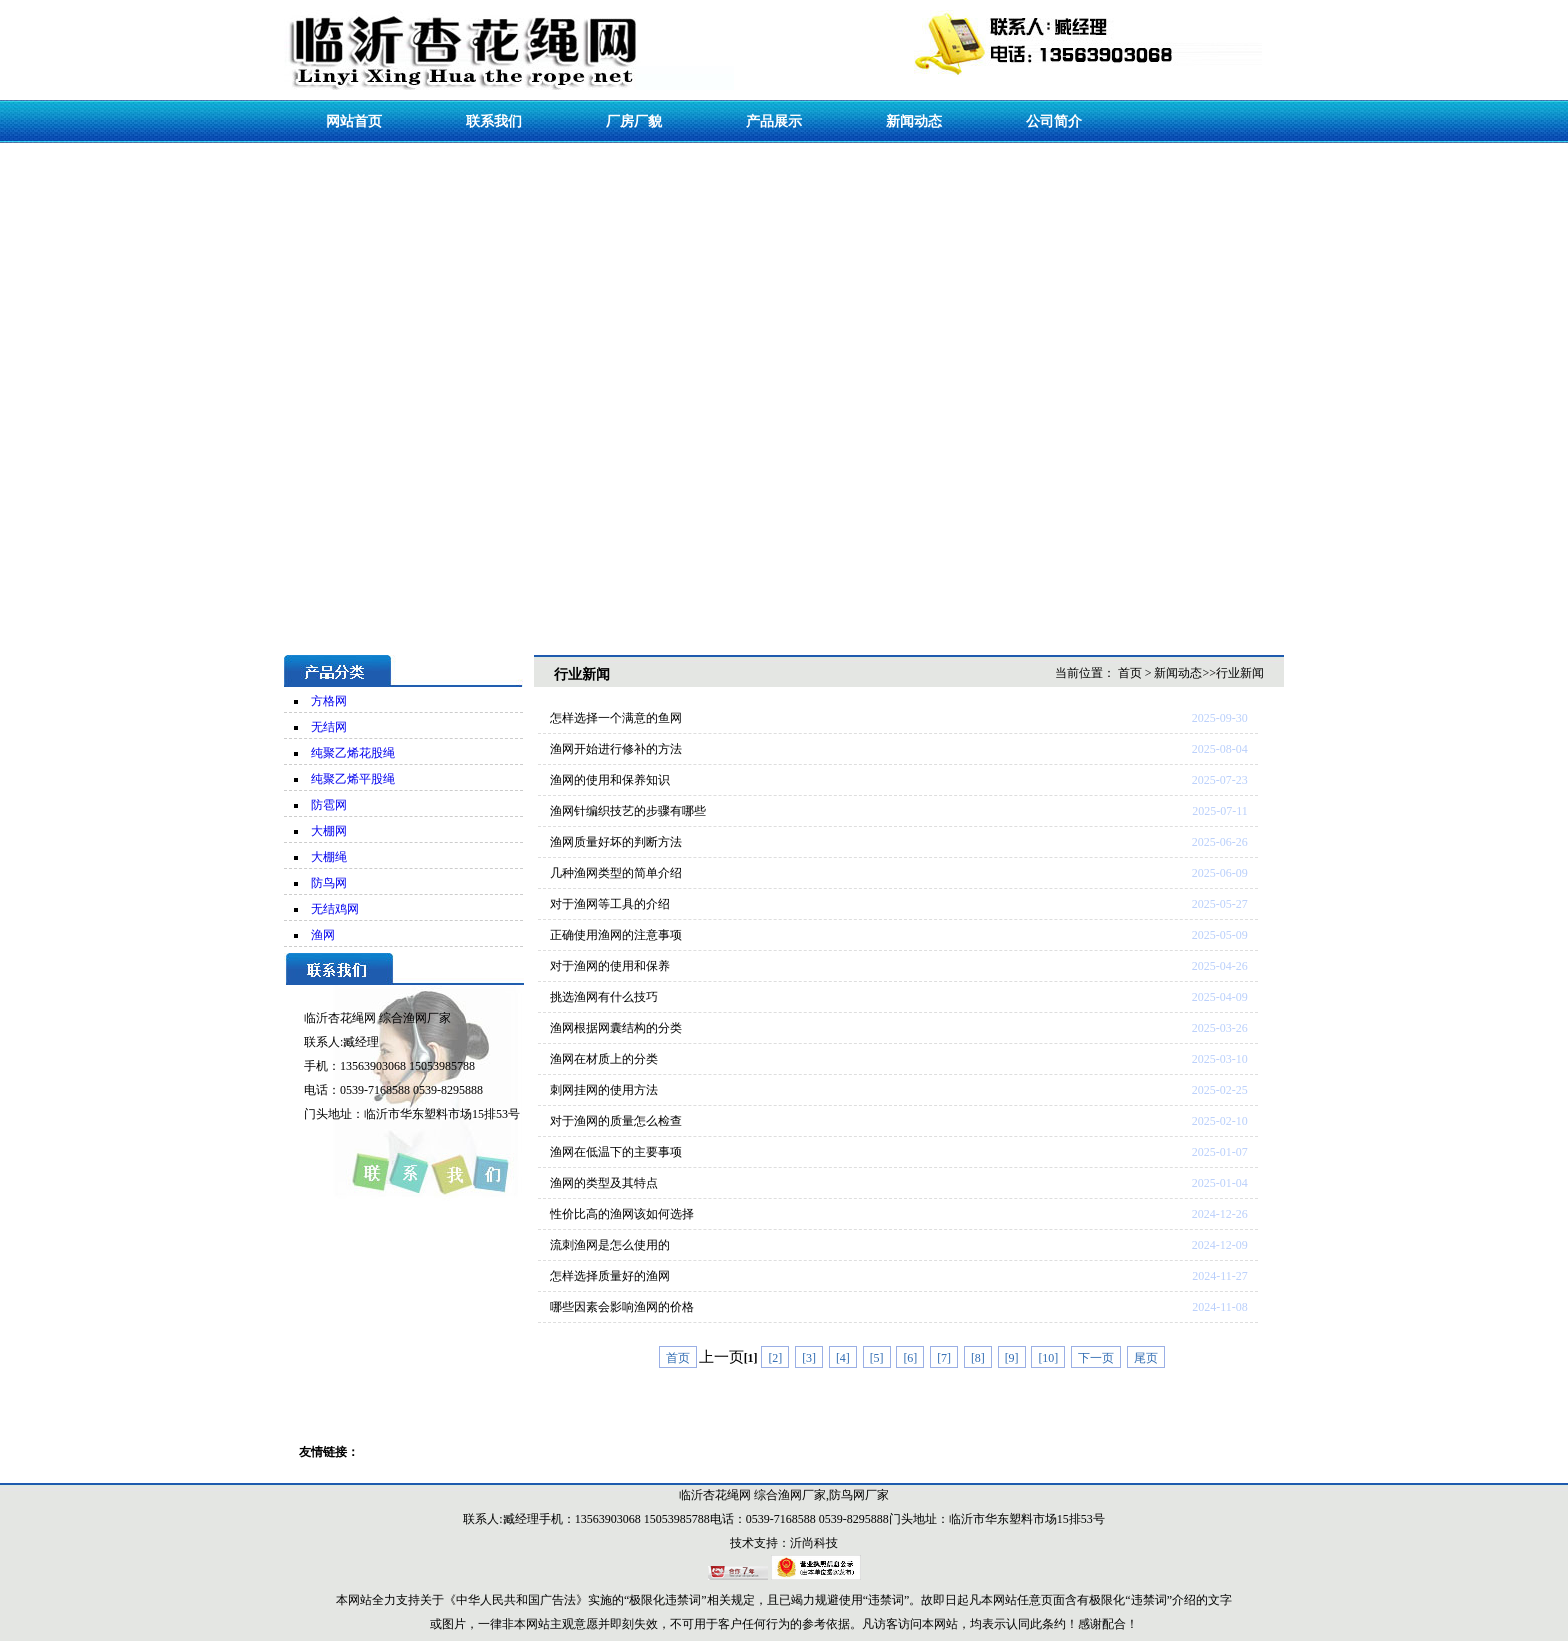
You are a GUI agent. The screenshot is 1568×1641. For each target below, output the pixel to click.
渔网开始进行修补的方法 (616, 749)
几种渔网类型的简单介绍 (616, 873)
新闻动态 (914, 121)
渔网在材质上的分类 (604, 1059)
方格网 (329, 701)
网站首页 (354, 121)
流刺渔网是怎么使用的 (610, 1245)
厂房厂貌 (634, 121)
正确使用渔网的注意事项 (616, 935)
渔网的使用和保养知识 (610, 780)
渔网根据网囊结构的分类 (616, 1028)
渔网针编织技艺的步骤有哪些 (628, 811)
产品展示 (774, 121)
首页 (1130, 673)
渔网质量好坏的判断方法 (616, 842)
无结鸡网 (335, 909)
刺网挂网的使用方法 (604, 1090)
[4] (843, 1358)
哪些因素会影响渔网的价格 (622, 1307)
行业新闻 (1240, 673)
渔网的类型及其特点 (604, 1183)
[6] (910, 1358)
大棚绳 (329, 857)
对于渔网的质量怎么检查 (616, 1121)
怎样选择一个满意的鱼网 (616, 718)
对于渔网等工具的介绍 (610, 904)
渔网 (323, 935)
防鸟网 (329, 883)
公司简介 (1054, 121)
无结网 (329, 727)
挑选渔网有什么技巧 (604, 997)
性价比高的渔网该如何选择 (622, 1214)
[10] (1048, 1358)
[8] (978, 1358)
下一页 (1096, 1358)
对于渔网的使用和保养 (610, 966)
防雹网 (329, 805)
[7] (944, 1358)
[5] (877, 1358)
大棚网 (329, 831)
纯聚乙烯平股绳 (353, 779)
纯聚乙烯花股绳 (353, 753)
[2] (775, 1358)
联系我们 (494, 121)
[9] (1012, 1358)
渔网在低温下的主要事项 (616, 1152)
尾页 (1146, 1358)
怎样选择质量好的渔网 (610, 1276)
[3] (809, 1358)
